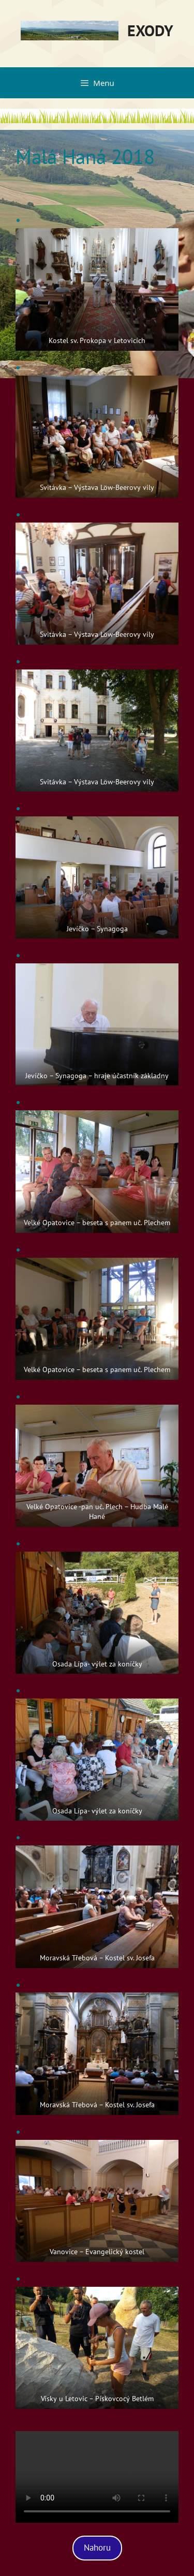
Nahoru (97, 2547)
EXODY (150, 30)
